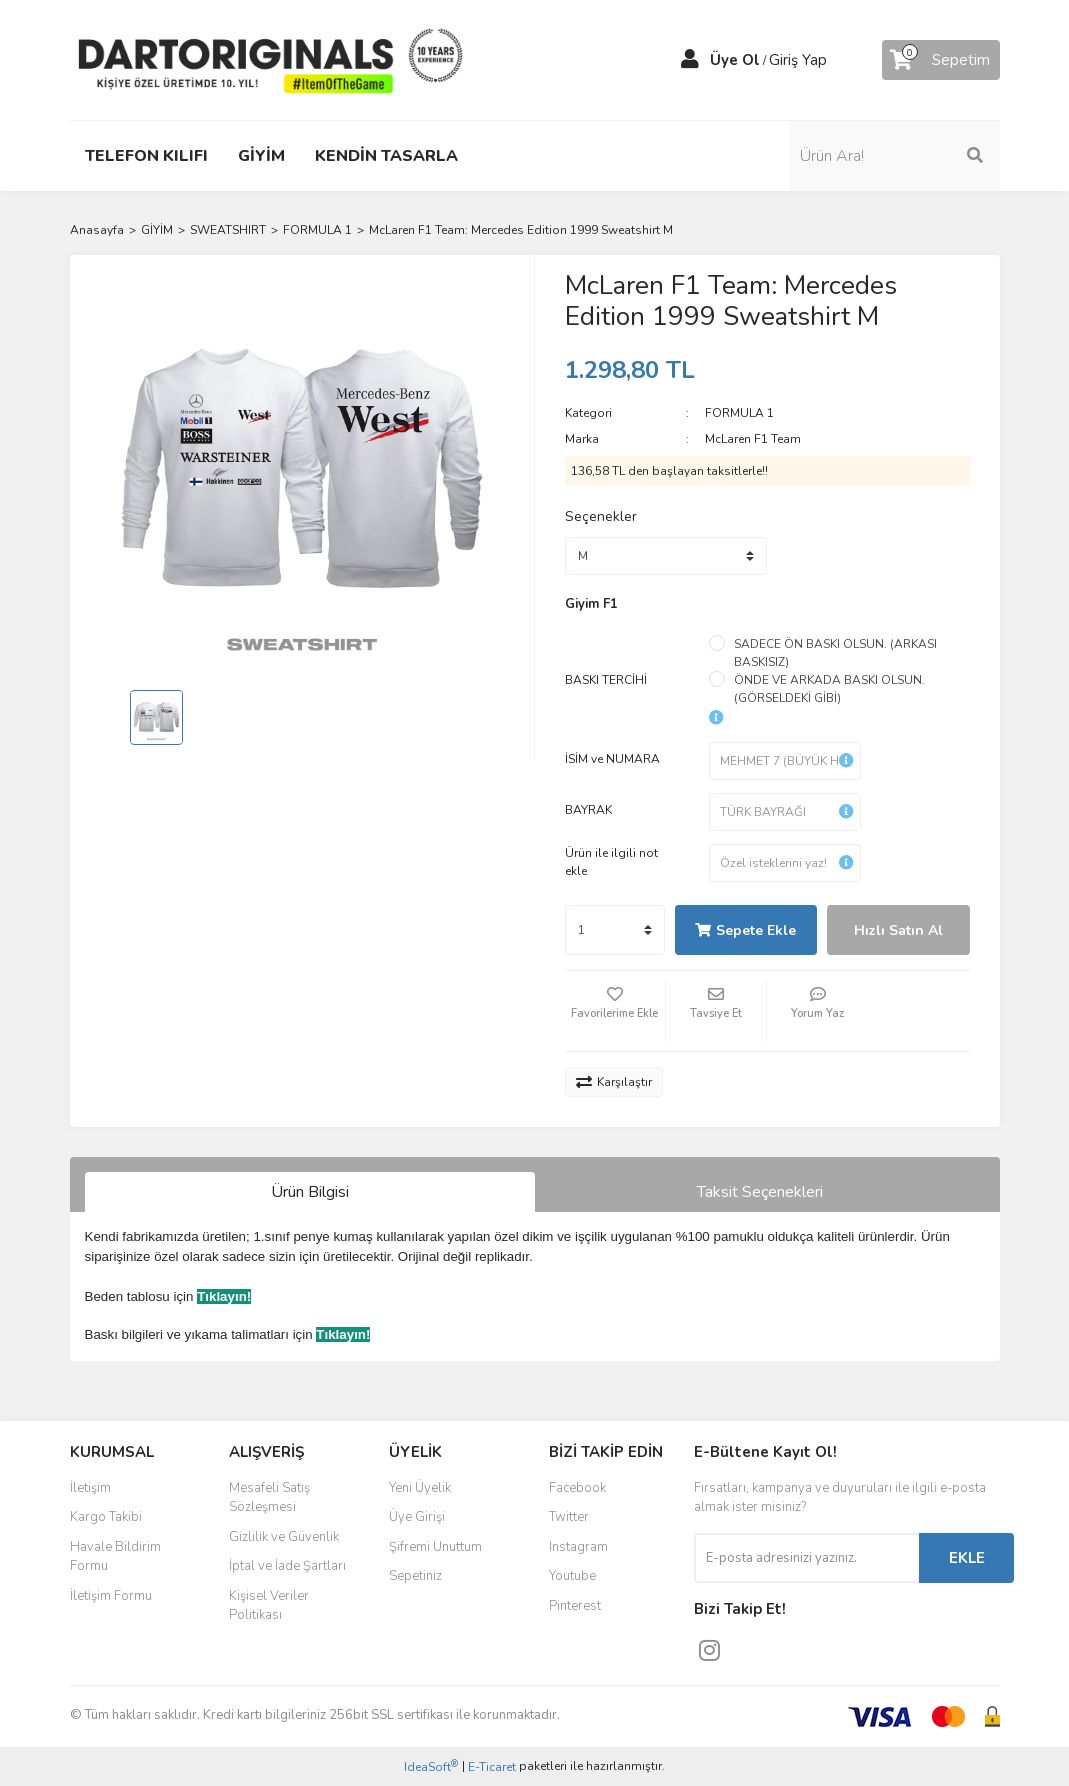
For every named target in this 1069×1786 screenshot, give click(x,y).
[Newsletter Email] (806, 1558)
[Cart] (941, 60)
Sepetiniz (415, 1576)
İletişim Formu (111, 1596)
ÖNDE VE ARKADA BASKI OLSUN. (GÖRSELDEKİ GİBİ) (829, 689)
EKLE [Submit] (967, 1558)
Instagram (578, 1547)
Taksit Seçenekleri (760, 1192)
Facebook (577, 1488)
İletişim (90, 1488)
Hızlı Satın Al (898, 930)
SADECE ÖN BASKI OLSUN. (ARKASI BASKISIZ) (835, 653)
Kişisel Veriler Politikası (269, 1606)
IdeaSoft (431, 1766)
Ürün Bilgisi (310, 1192)
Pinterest (575, 1606)
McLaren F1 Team (753, 439)
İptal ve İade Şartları (287, 1566)
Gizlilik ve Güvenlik (284, 1537)
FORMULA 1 (739, 413)
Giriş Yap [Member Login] (798, 60)
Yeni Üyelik (420, 1488)
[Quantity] (615, 930)
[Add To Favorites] (615, 1011)
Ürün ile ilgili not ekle (611, 862)
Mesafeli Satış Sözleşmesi (269, 1498)
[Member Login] (690, 60)
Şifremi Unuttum (435, 1547)
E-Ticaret (492, 1767)
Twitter (569, 1517)
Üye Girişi (417, 1517)
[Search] (895, 156)
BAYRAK (588, 810)
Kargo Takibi (106, 1517)
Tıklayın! (224, 1296)
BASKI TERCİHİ (606, 680)
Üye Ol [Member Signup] (735, 60)
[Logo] (270, 59)
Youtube (572, 1576)
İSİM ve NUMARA (612, 759)
